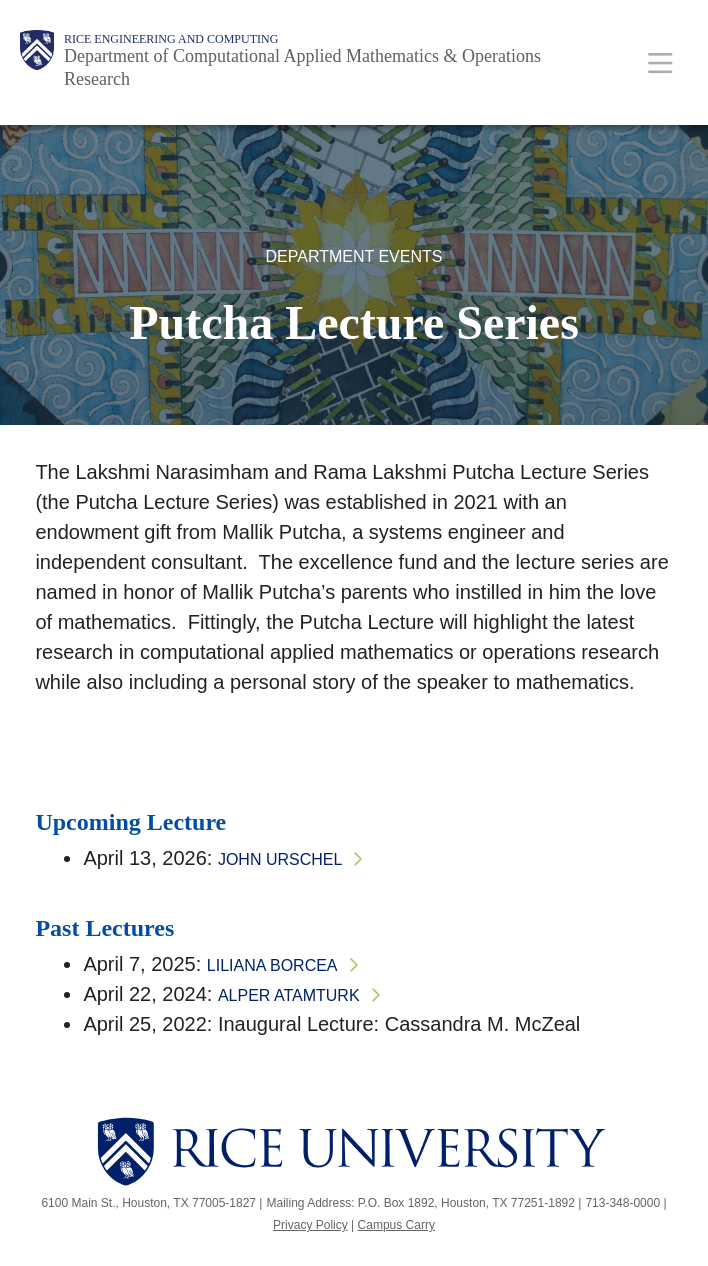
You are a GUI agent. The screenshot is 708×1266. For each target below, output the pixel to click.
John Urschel (280, 859)
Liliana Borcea (272, 965)
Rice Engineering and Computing (171, 39)
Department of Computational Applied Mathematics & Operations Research (302, 67)
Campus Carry (396, 1225)
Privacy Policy (310, 1225)
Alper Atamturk (289, 995)
